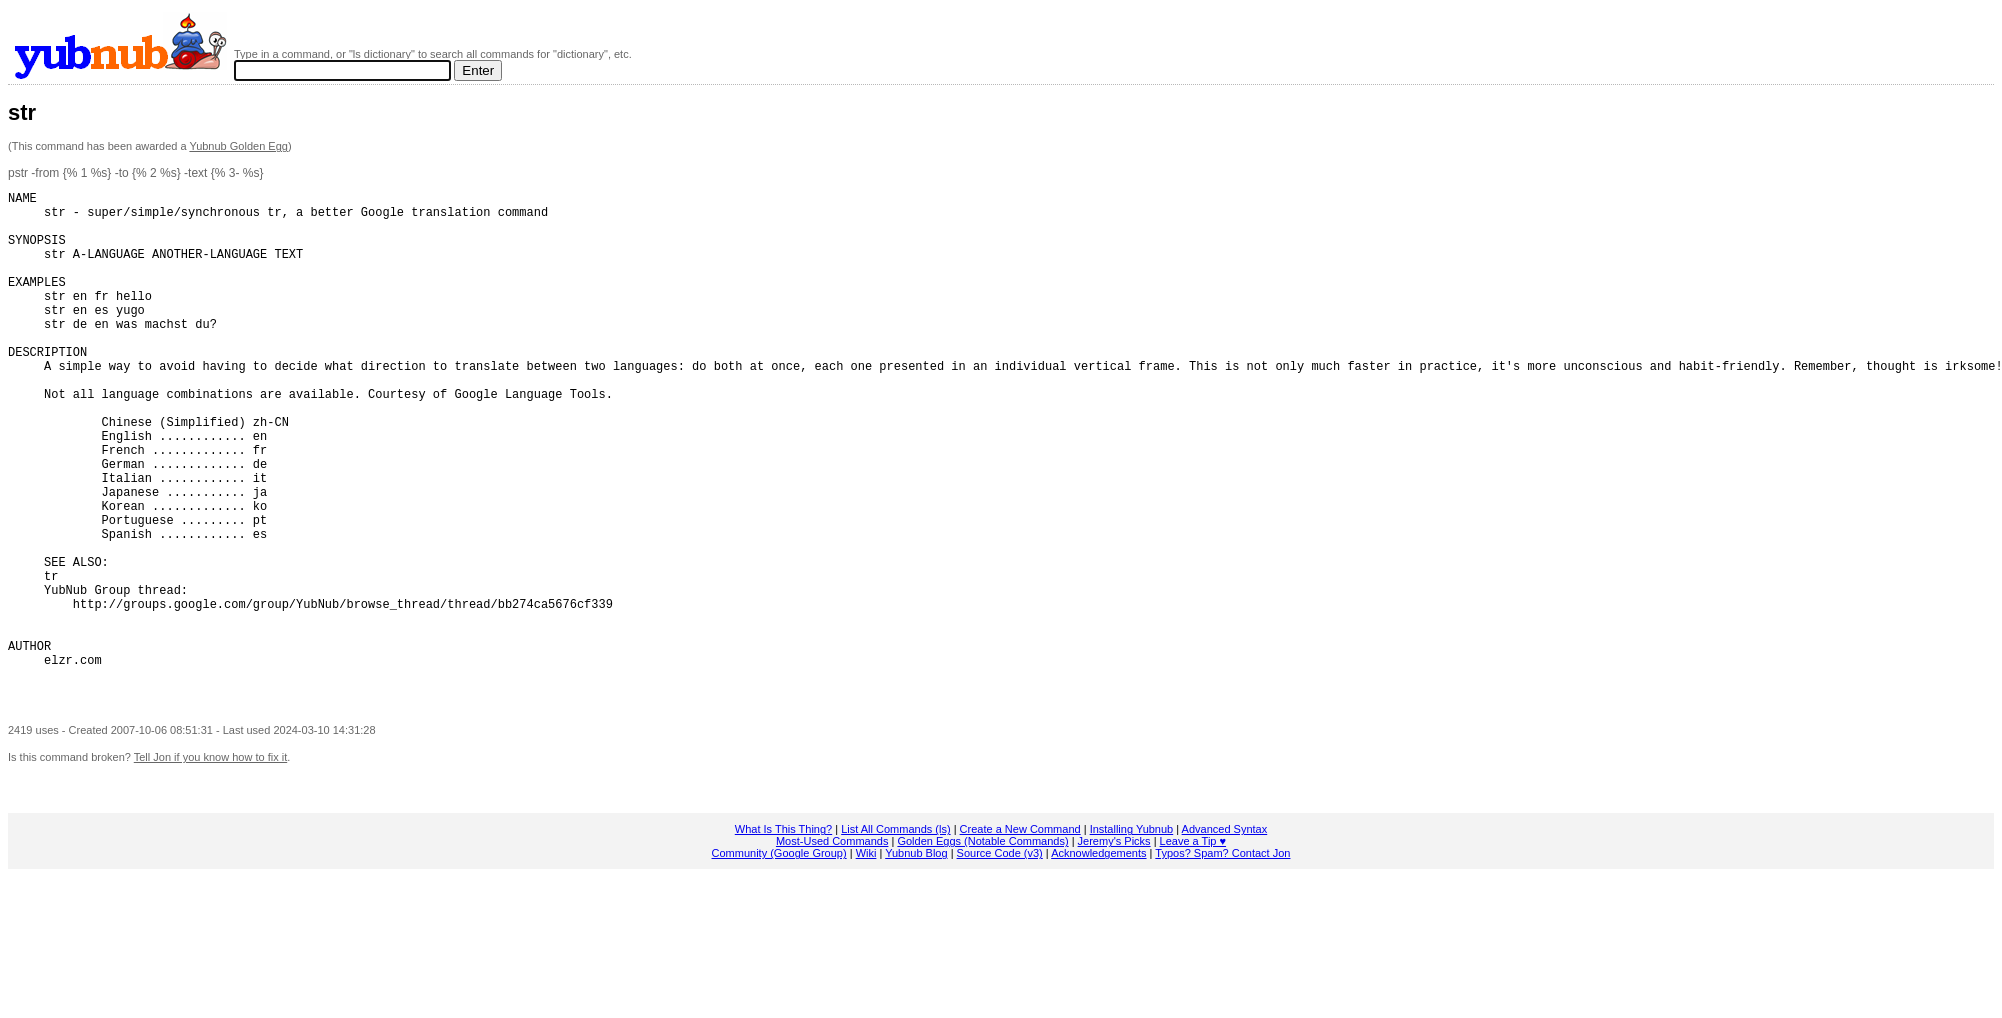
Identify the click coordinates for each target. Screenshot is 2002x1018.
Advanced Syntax (1225, 934)
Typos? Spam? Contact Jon (1222, 958)
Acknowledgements (1098, 958)
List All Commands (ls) (895, 934)
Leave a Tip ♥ (1193, 946)
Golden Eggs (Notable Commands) (982, 946)
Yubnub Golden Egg (238, 146)
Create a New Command (1020, 934)
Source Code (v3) (1000, 958)
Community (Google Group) (779, 958)
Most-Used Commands (832, 946)
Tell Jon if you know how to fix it (210, 862)
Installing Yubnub (1132, 934)
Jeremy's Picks (1114, 946)
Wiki (866, 958)
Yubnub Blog (916, 958)
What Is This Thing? (783, 934)
